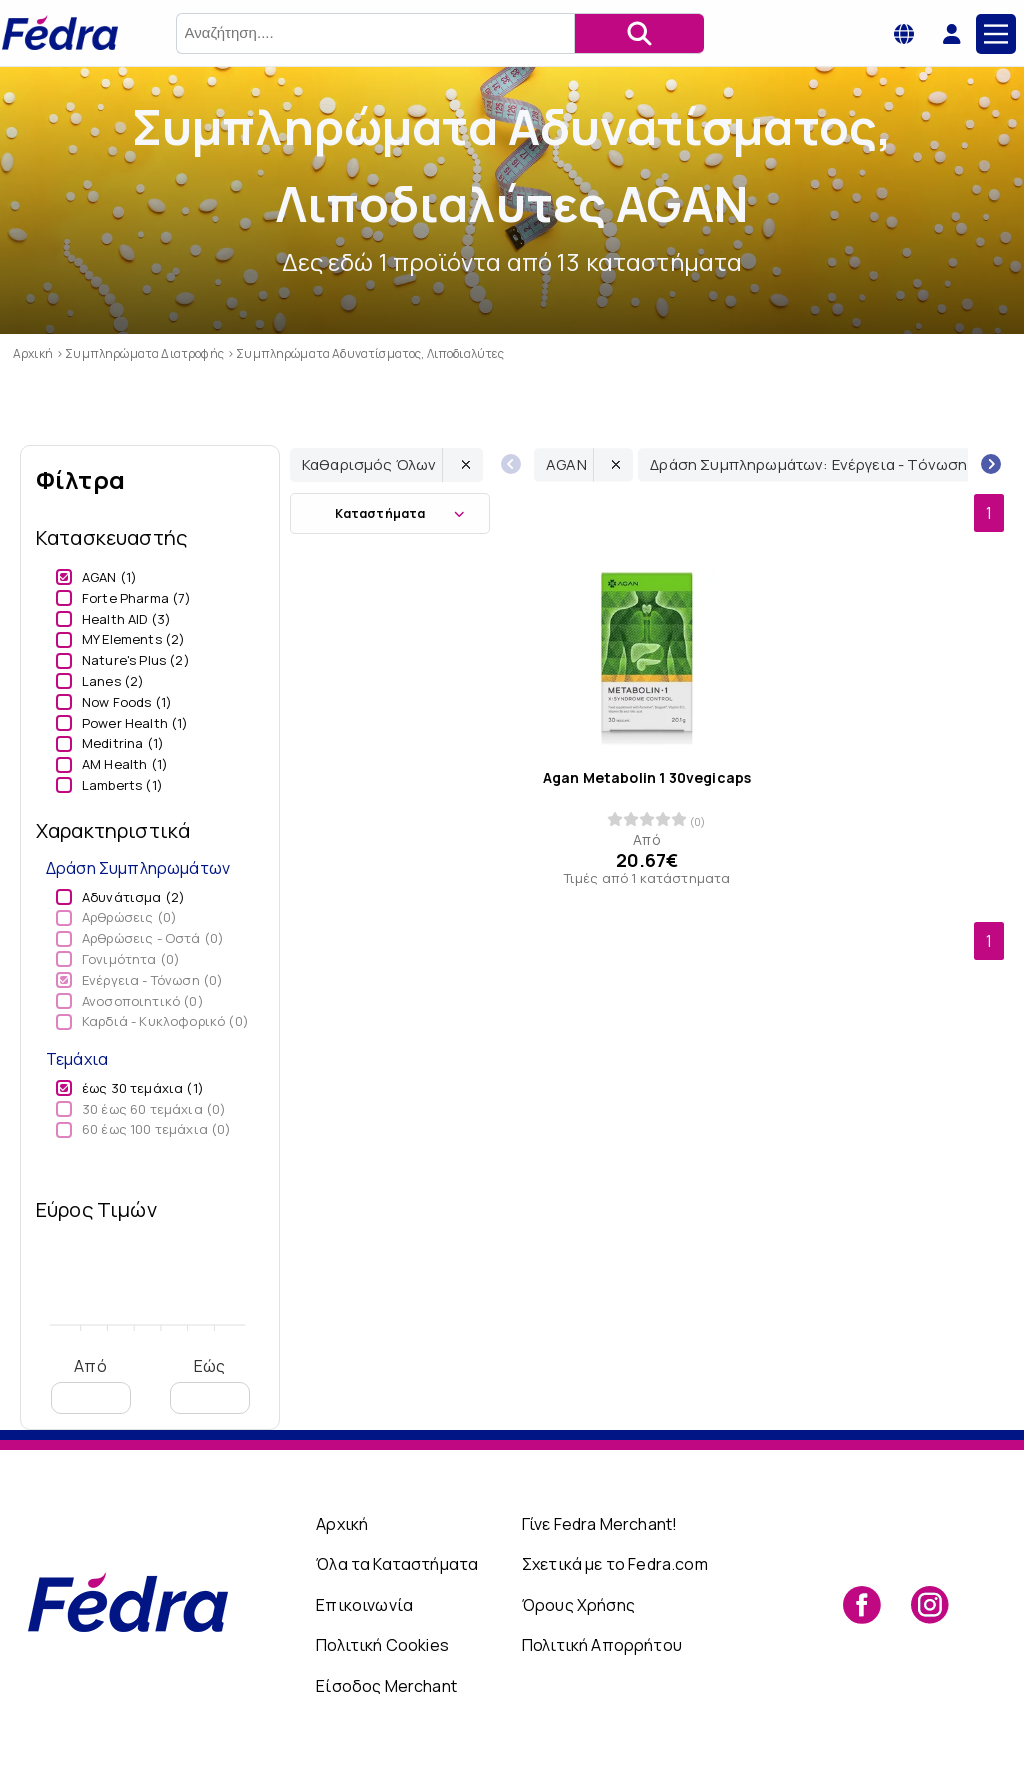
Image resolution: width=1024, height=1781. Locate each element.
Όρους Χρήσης (578, 1605)
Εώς (210, 1384)
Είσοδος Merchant (386, 1686)
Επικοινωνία (364, 1605)
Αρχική (342, 1524)
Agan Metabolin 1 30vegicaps (647, 778)
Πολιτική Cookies (382, 1645)
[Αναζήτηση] (639, 33)
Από (91, 1384)
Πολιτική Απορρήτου (602, 1645)
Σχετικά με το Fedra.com (615, 1564)
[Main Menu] (996, 34)
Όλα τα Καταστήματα (397, 1564)
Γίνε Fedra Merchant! (599, 1524)
